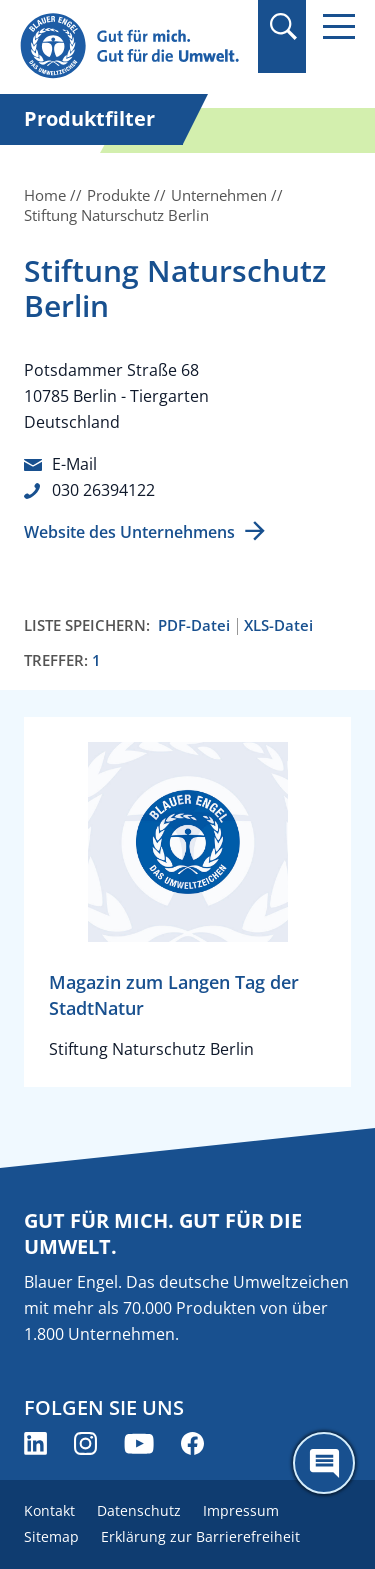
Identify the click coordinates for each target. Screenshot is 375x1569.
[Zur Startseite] (132, 46)
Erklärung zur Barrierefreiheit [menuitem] (200, 1536)
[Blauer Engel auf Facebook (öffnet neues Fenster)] (192, 1443)
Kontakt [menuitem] (49, 1510)
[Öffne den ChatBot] (324, 1463)
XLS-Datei (278, 625)
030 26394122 (103, 490)
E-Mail (74, 464)
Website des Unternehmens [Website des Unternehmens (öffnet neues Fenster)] (129, 532)
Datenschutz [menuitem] (139, 1510)
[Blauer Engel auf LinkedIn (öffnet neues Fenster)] (35, 1443)
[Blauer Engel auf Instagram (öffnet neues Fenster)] (85, 1443)
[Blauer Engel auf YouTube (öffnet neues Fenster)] (139, 1443)
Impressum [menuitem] (241, 1510)
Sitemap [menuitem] (51, 1536)
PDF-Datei (194, 625)
